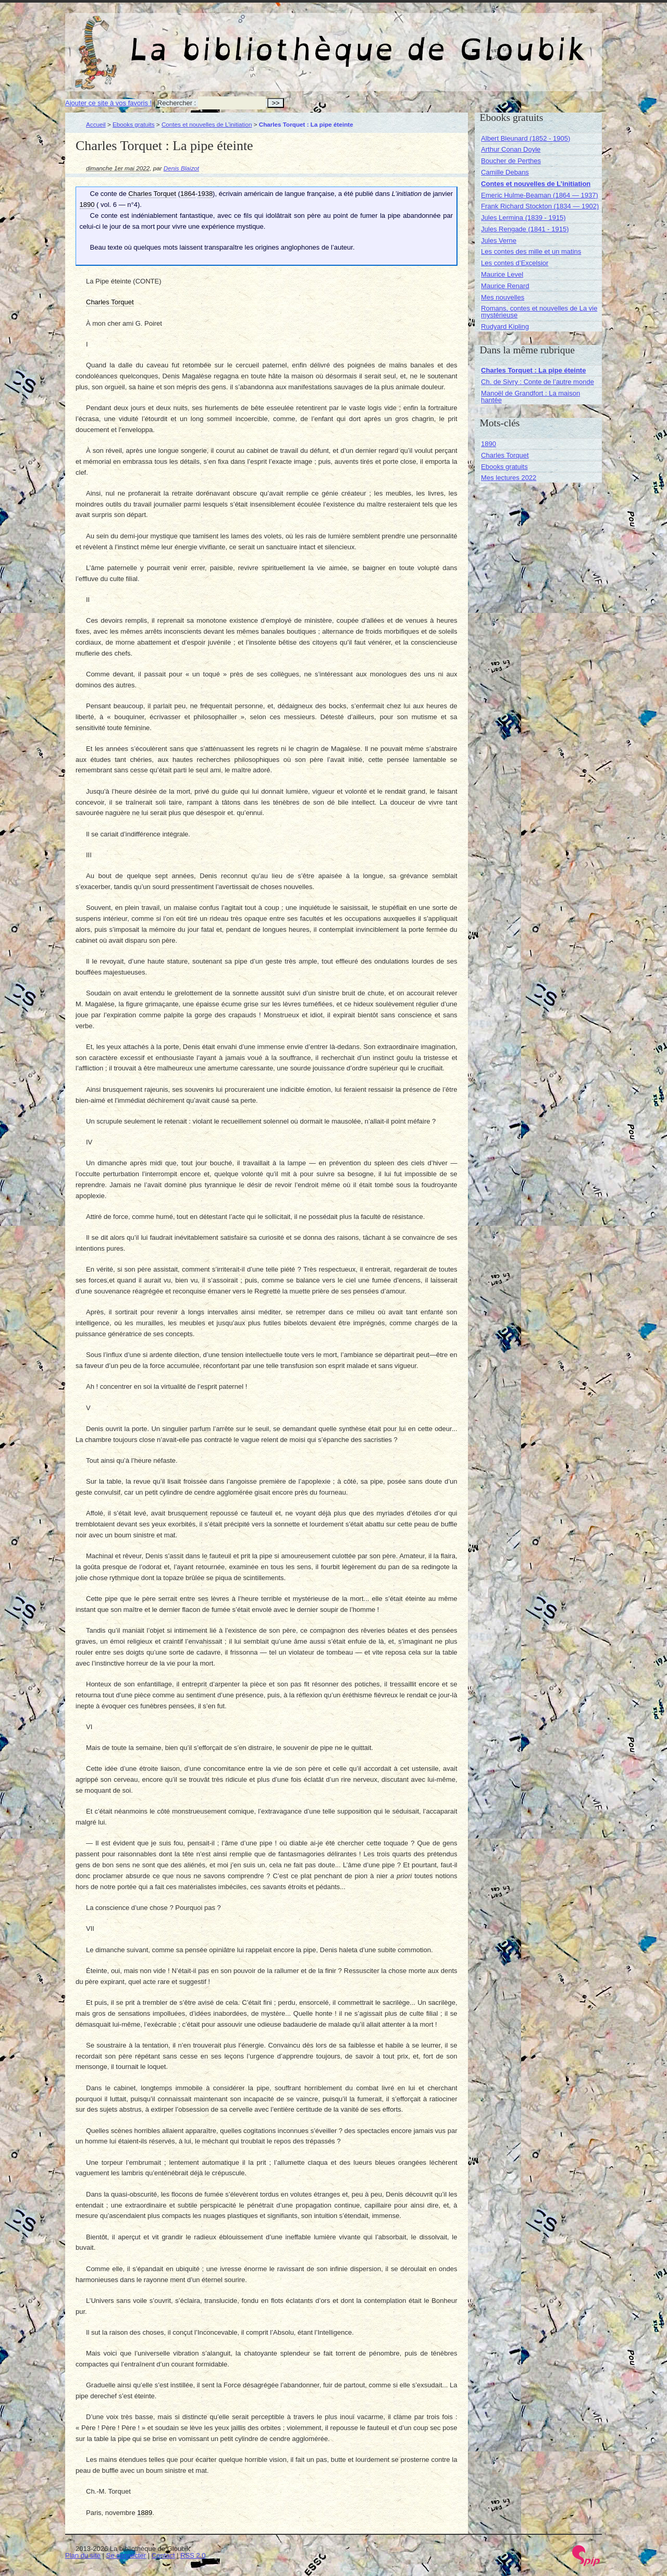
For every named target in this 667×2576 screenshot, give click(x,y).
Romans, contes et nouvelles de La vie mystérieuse (539, 311)
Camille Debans (505, 172)
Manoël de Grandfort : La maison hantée (530, 396)
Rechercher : (176, 103)
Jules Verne (498, 240)
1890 (488, 444)
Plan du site (83, 2555)
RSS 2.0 (192, 2555)
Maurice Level (502, 274)
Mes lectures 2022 (508, 478)
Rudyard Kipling (505, 326)
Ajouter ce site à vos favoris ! (108, 103)
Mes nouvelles (502, 297)
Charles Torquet (505, 455)
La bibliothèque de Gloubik (444, 40)
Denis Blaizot (181, 168)
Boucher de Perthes (511, 161)
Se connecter (126, 2555)
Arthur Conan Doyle (510, 149)
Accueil (96, 124)
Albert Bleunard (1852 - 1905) (525, 138)
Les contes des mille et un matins (531, 251)
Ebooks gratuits (134, 124)
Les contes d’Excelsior (514, 263)
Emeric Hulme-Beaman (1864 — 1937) (539, 195)
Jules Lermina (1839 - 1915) (523, 217)
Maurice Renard (505, 286)
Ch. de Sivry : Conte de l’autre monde (537, 382)
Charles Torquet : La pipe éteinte (533, 370)
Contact (163, 2555)
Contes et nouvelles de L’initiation (207, 124)
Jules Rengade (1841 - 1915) (525, 229)
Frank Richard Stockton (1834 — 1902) (540, 206)
